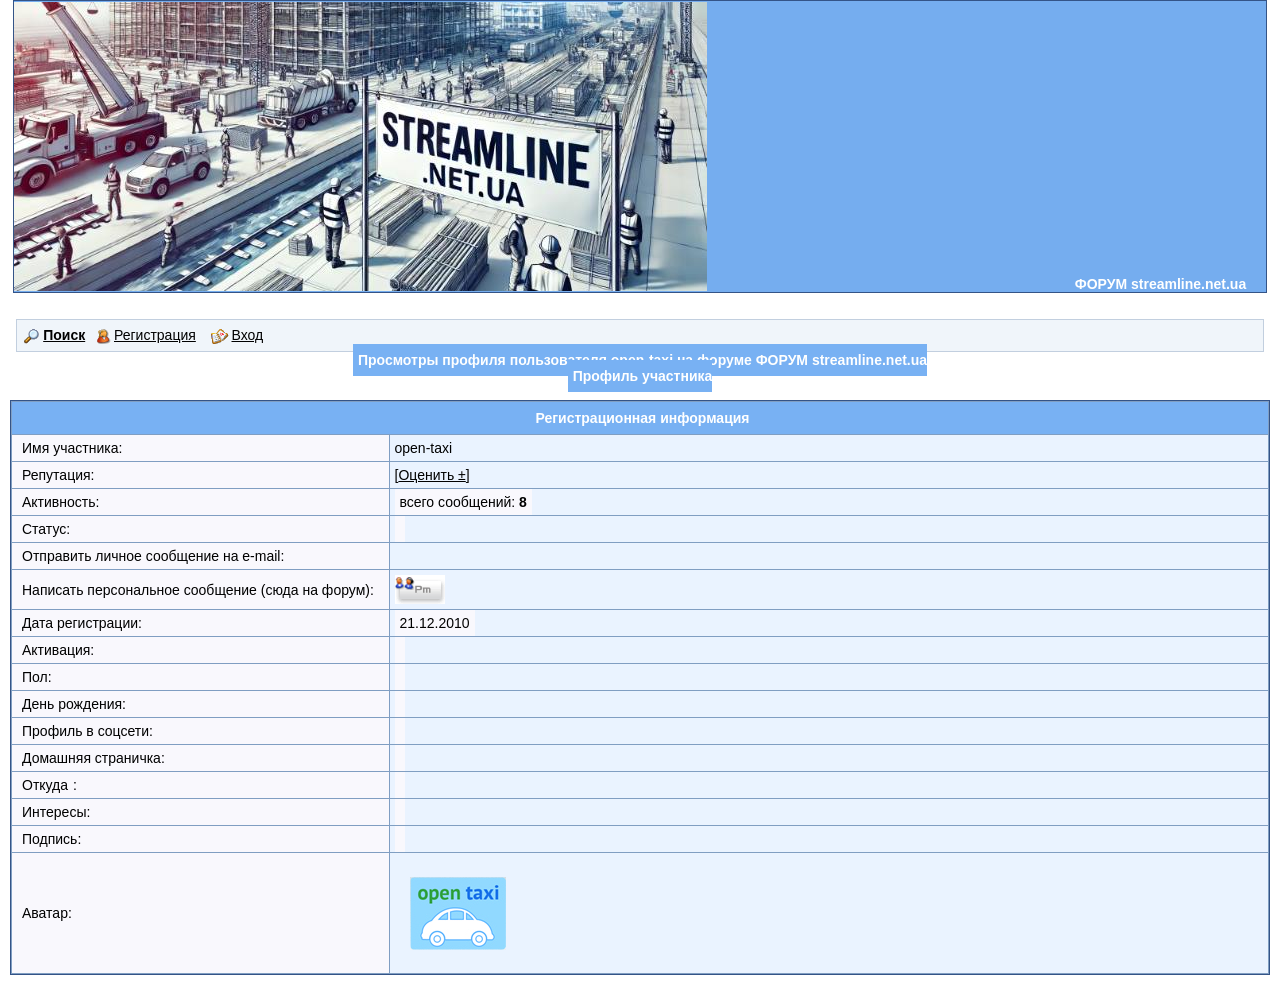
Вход (237, 335)
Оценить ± (431, 475)
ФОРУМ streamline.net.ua (1160, 284)
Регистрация (146, 335)
